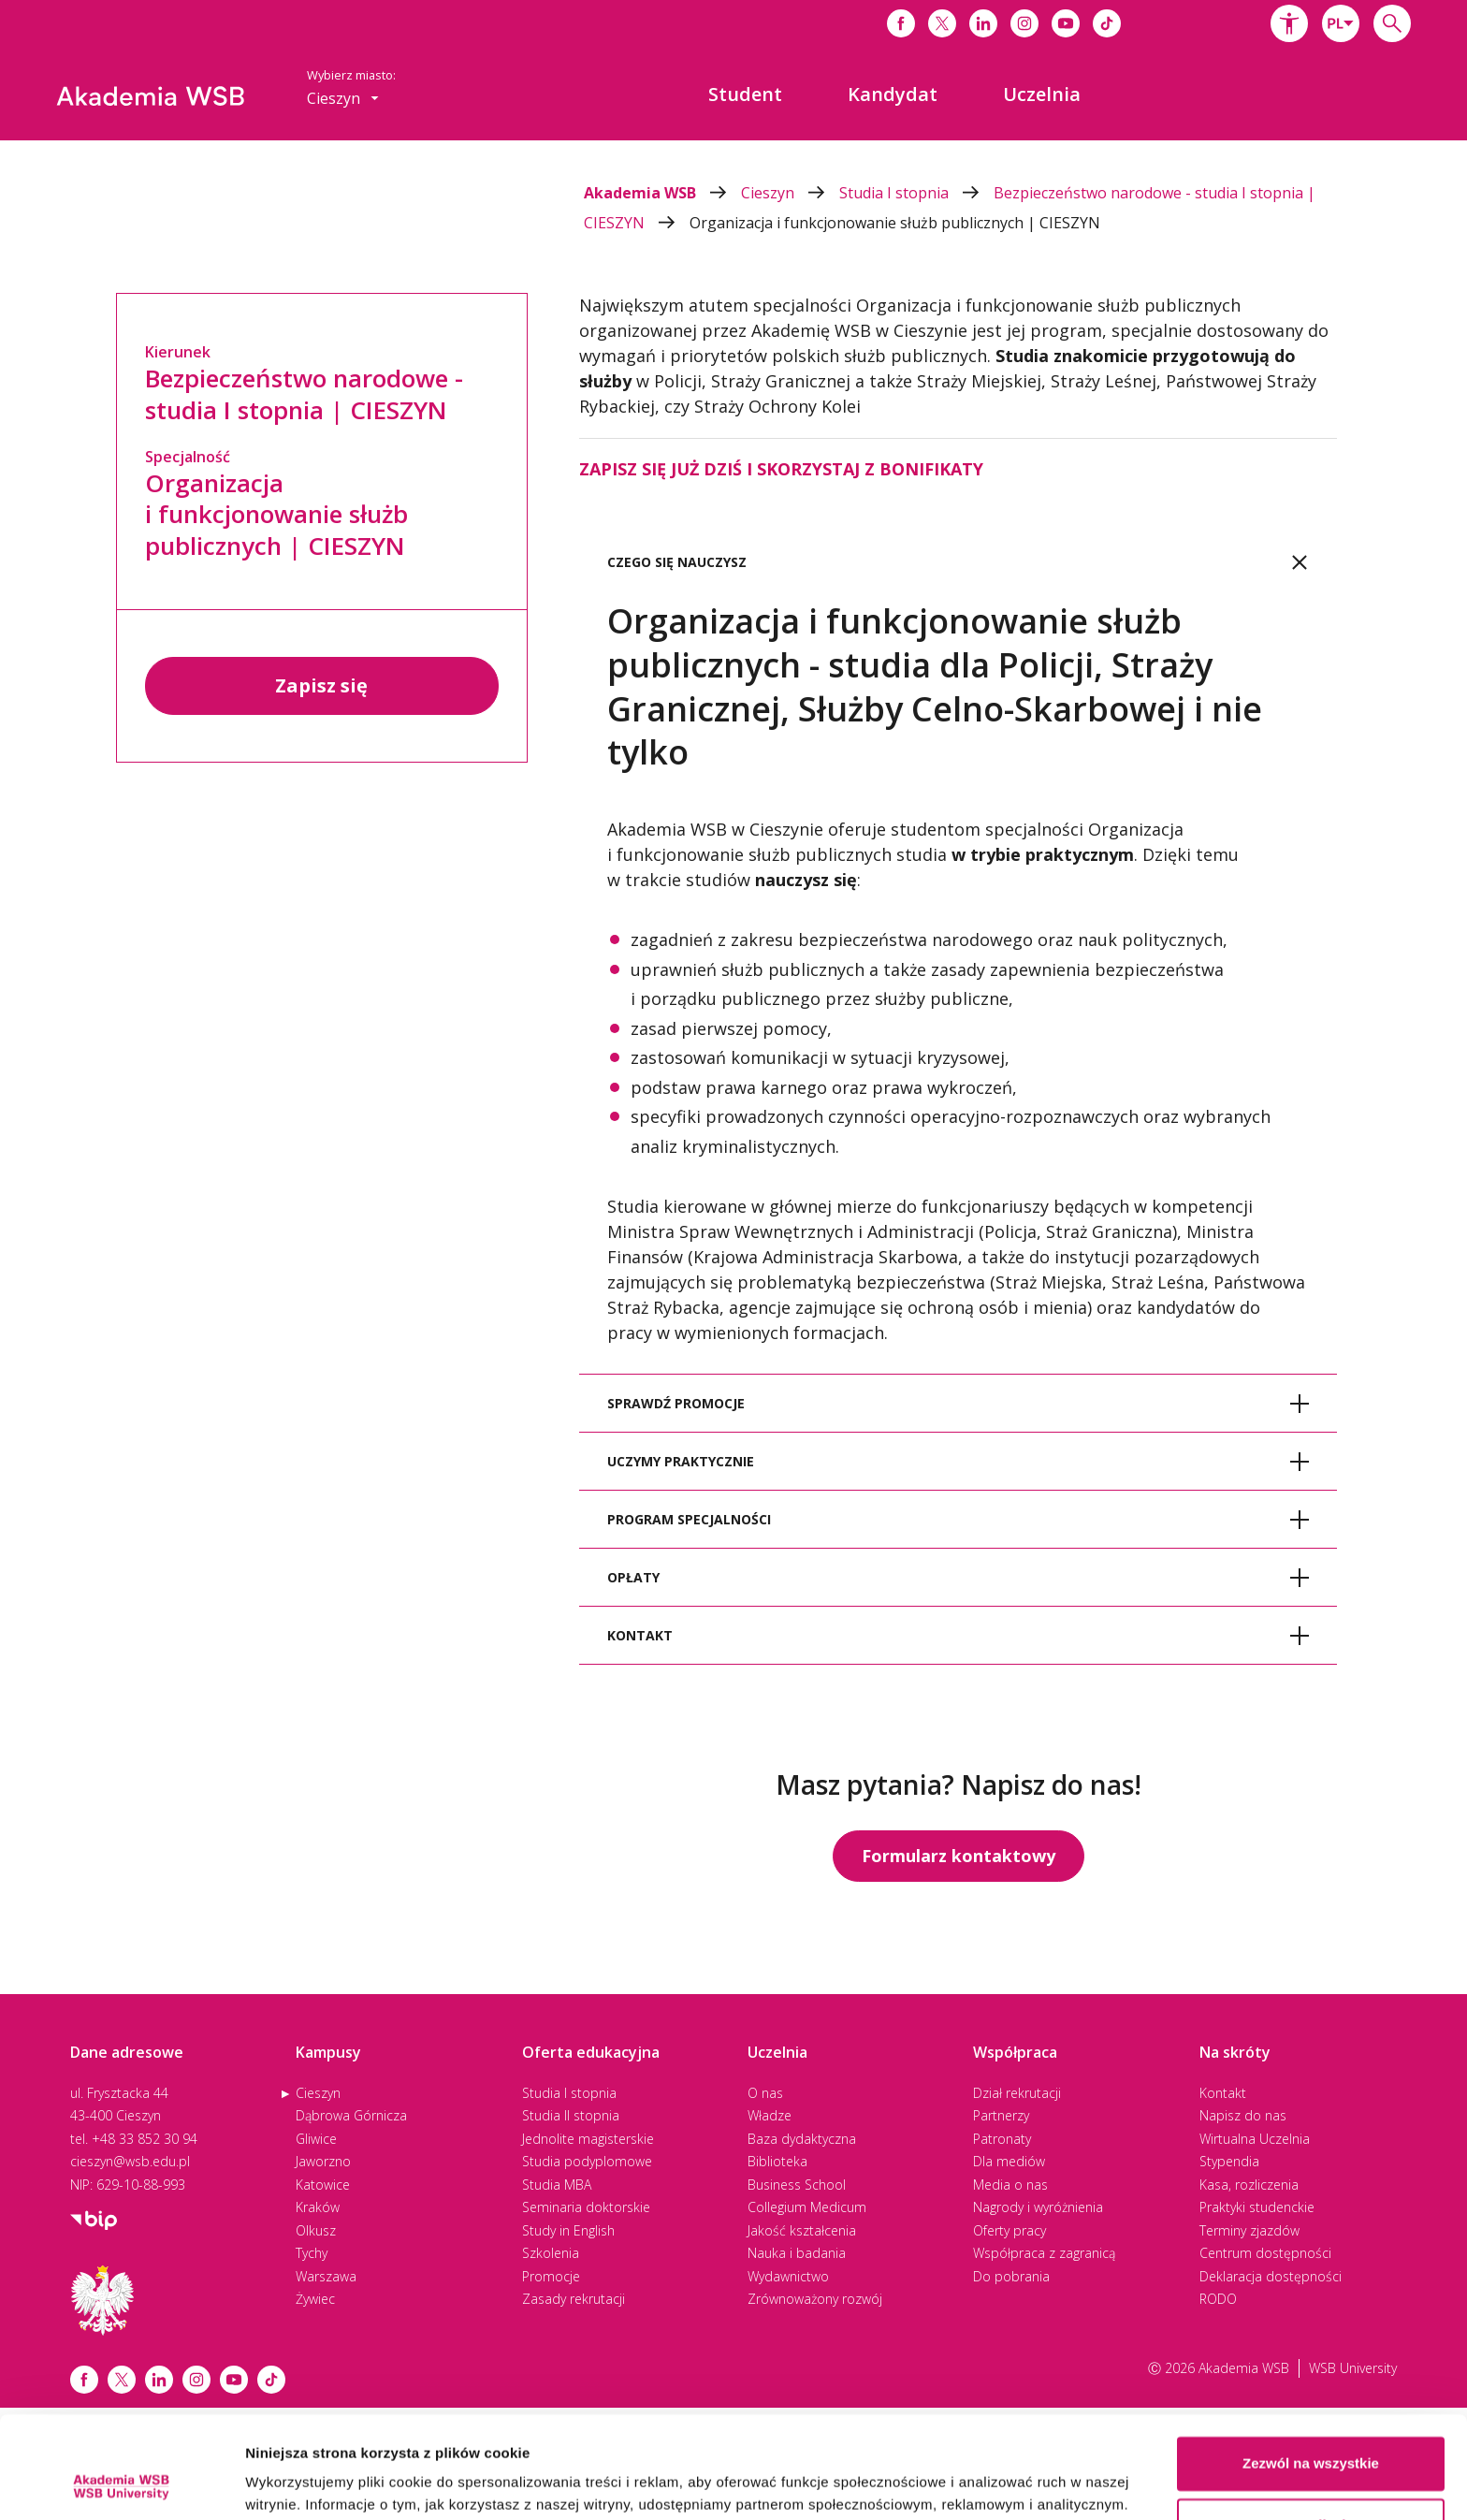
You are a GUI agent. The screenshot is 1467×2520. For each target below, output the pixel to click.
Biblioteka (777, 2161)
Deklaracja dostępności (1270, 2276)
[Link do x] (942, 23)
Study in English (568, 2230)
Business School (797, 2184)
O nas (765, 2093)
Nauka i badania (797, 2253)
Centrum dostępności (1265, 2253)
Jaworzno (323, 2161)
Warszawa (326, 2276)
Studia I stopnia (916, 192)
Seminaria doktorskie (586, 2207)
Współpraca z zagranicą (1044, 2253)
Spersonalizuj (1312, 2429)
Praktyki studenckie (1256, 2207)
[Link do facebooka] (901, 23)
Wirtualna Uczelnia (1254, 2139)
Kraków (318, 2207)
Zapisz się (321, 685)
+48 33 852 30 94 (144, 2139)
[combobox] (1340, 23)
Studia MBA (556, 2184)
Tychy (311, 2253)
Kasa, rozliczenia (1249, 2184)
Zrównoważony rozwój (815, 2299)
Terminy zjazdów (1249, 2230)
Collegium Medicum (807, 2207)
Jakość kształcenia (802, 2230)
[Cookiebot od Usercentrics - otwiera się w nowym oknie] (121, 2483)
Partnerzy (1001, 2115)
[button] (1289, 23)
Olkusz (316, 2230)
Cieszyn (790, 192)
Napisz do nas (1242, 2115)
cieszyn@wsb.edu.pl (130, 2161)
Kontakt (1222, 2093)
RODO (1218, 2299)
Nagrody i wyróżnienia (1038, 2207)
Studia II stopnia (570, 2115)
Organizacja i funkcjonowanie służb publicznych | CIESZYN (895, 222)
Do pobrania (1011, 2276)
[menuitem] (745, 94)
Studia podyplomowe (587, 2161)
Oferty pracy (1009, 2230)
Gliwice (316, 2139)
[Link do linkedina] (983, 23)
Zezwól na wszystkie (1310, 2368)
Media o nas (1010, 2184)
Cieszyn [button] (343, 98)
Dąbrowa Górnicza (351, 2115)
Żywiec (315, 2299)
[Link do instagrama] (1024, 23)
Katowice (323, 2184)
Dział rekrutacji (1017, 2093)
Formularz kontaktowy (958, 1855)
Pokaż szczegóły (301, 2483)
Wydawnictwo (788, 2276)
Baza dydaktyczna (802, 2139)
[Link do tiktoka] (1107, 23)
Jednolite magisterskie (588, 2139)
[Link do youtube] (1066, 23)
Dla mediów (1009, 2161)
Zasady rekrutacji (573, 2299)
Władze (770, 2115)
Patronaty (1002, 2139)
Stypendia (1229, 2161)
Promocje (551, 2276)
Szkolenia (550, 2253)
